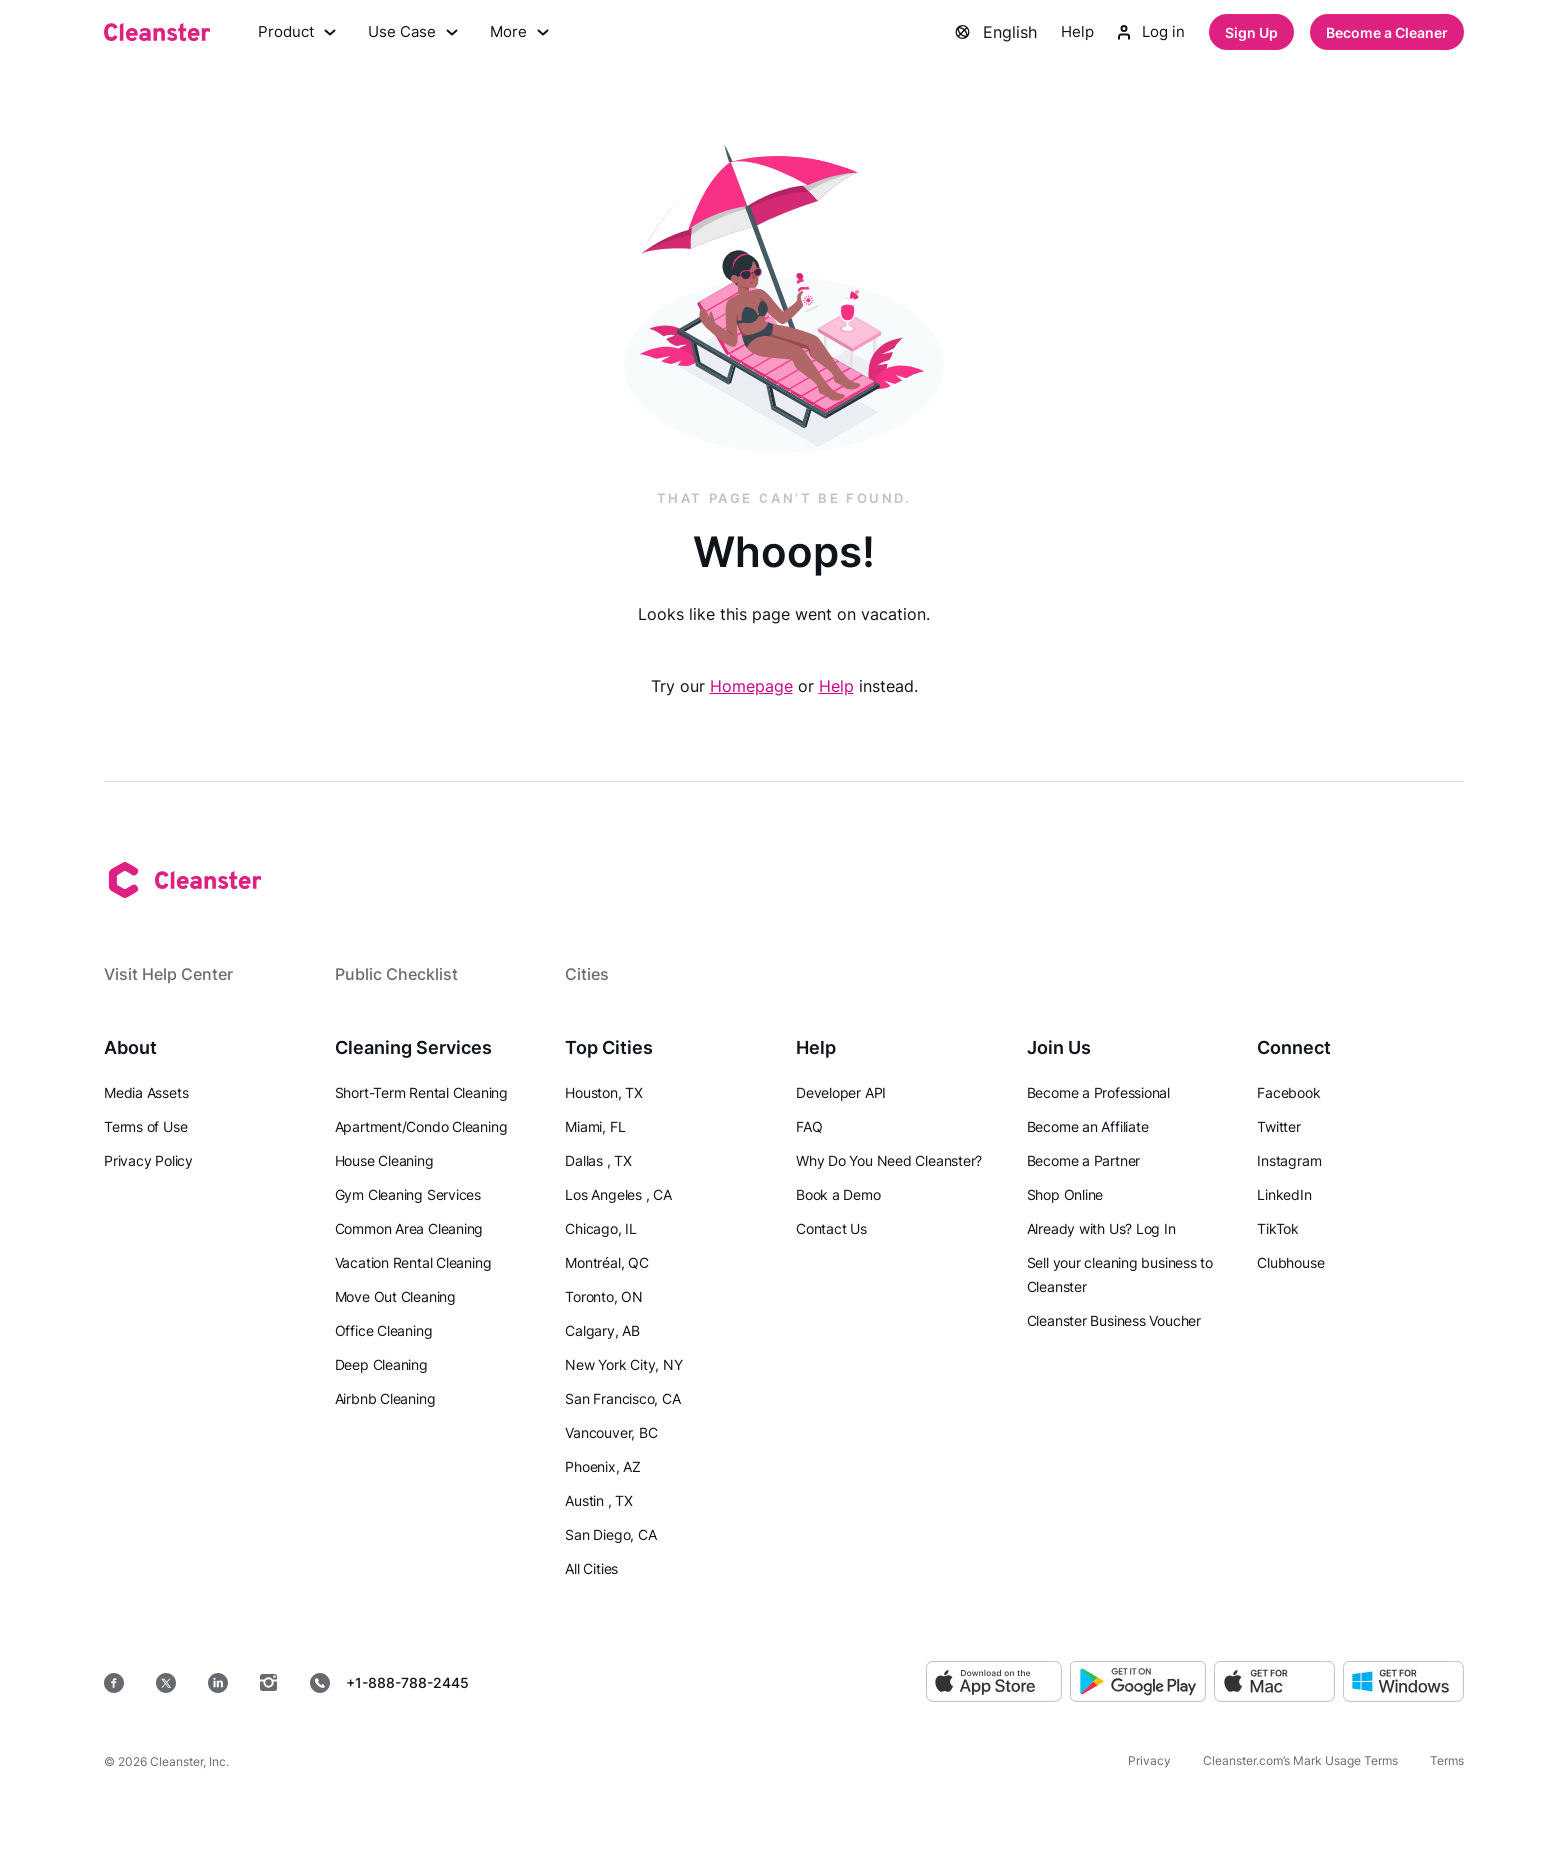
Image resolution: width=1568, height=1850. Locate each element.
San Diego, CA (610, 1534)
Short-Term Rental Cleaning (421, 1092)
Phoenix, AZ (603, 1466)
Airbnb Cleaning (385, 1398)
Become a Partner (1083, 1160)
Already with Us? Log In (1101, 1228)
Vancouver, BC (611, 1432)
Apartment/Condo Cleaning (421, 1126)
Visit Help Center (168, 974)
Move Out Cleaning (395, 1296)
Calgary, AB (602, 1330)
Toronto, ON (604, 1296)
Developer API (841, 1092)
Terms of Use (145, 1126)
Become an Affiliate (1088, 1126)
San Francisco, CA (622, 1398)
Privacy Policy (148, 1160)
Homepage (751, 689)
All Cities (591, 1568)
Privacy (1149, 1760)
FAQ (809, 1126)
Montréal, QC (606, 1262)
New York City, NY (623, 1364)
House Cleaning (384, 1160)
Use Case (419, 34)
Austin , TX (599, 1500)
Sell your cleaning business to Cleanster (1120, 1274)
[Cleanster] (157, 34)
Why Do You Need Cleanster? (889, 1160)
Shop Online (1065, 1194)
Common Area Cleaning (409, 1228)
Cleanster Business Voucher (1114, 1320)
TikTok (1278, 1228)
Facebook (1288, 1092)
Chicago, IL (601, 1228)
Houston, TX (604, 1092)
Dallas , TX (598, 1160)
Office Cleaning (384, 1330)
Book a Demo (838, 1194)
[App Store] (994, 1682)
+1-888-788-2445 (389, 1683)
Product (299, 34)
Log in (1149, 34)
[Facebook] (114, 1683)
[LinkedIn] (218, 1683)
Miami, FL (595, 1126)
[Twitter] (166, 1683)
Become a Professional (1098, 1092)
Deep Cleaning (381, 1364)
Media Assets (146, 1092)
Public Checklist (396, 974)
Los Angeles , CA (618, 1194)
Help (1072, 34)
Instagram (1289, 1160)
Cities (587, 974)
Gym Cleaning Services (408, 1194)
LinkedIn (1284, 1194)
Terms (1447, 1760)
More (528, 34)
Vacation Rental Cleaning (413, 1262)
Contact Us (831, 1228)
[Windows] (1403, 1682)
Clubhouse (1290, 1262)
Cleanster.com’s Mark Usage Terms (1300, 1760)
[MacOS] (1274, 1682)
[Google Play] (1138, 1682)
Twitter (1278, 1126)
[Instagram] (269, 1683)
